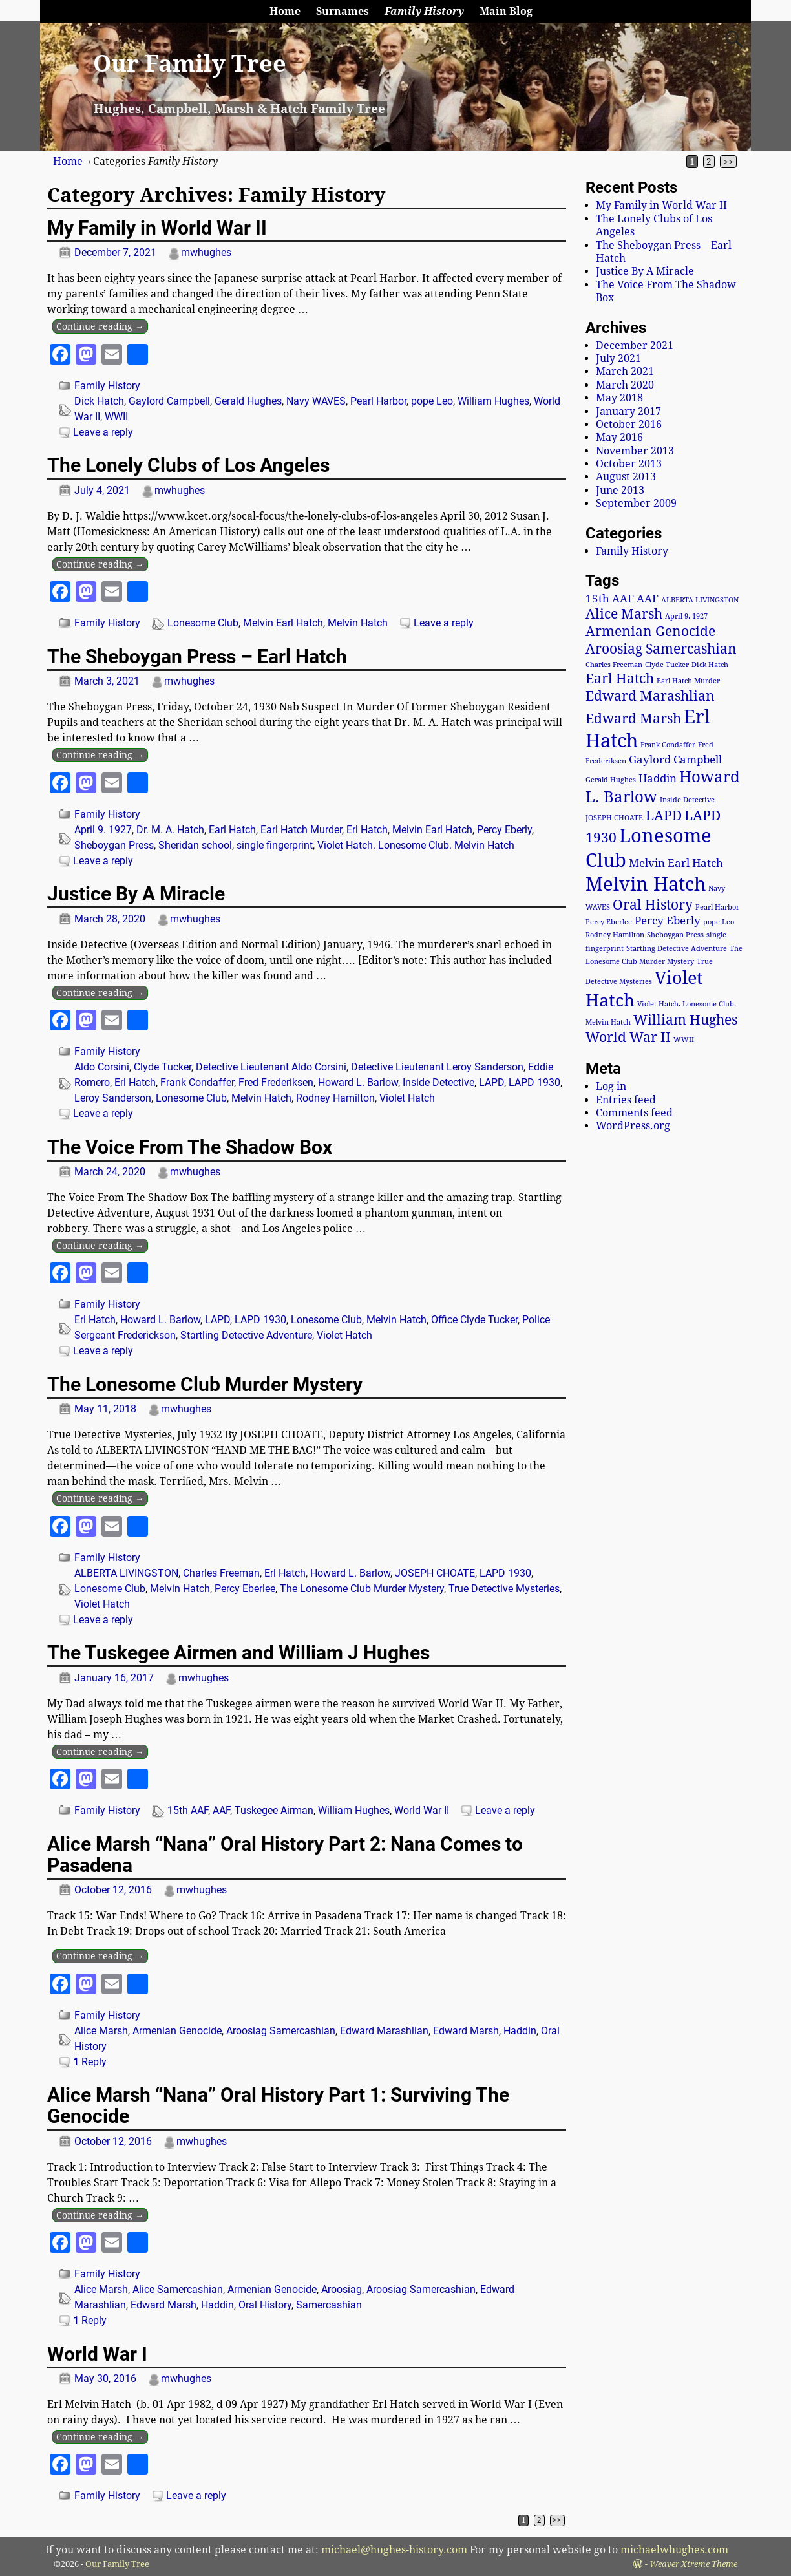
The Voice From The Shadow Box (189, 1147)
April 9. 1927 (103, 830)
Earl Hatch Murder (301, 830)
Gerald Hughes (248, 401)
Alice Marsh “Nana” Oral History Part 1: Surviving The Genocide (278, 2105)
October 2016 (629, 424)
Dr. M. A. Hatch (170, 830)
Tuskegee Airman (274, 1810)
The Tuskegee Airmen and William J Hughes (238, 1652)
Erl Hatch (367, 830)
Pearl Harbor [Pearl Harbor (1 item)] (717, 907)
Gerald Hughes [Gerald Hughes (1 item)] (610, 780)
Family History (424, 11)
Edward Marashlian (384, 2031)
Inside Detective (438, 1082)
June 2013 (620, 490)
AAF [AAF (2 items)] (648, 598)
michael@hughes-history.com (394, 2550)
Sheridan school (195, 845)
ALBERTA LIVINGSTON (126, 1573)
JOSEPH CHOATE (435, 1573)
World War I (97, 2354)
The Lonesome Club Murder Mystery (205, 1384)
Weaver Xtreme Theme (693, 2564)
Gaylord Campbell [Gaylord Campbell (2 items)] (675, 759)
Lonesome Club (202, 623)
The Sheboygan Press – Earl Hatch (197, 656)
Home (285, 11)
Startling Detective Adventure (246, 1335)
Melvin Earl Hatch (283, 623)
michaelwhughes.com (674, 2550)
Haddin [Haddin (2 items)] (657, 778)
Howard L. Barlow (358, 1082)
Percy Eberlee (245, 1588)
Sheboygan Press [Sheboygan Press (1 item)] (675, 935)
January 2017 (628, 411)
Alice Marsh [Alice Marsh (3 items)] (623, 614)
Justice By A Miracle (136, 893)
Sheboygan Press (114, 845)
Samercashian (329, 2305)
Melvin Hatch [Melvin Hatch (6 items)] (645, 884)
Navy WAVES (316, 401)
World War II (421, 1810)
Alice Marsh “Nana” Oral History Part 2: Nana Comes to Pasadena (285, 1855)
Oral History (264, 2305)
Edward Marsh (466, 2031)
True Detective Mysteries (504, 1588)
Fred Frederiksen (275, 1082)
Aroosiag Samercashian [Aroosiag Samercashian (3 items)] (661, 649)
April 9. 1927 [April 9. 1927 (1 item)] (686, 616)
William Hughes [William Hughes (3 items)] (685, 1020)
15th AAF (187, 1810)
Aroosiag (341, 2289)
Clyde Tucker (162, 1067)
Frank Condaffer (197, 1082)
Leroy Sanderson (112, 1098)
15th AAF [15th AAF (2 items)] (609, 598)
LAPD (491, 1082)
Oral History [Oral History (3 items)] (653, 905)
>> (728, 161)
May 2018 (619, 398)
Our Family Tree (189, 64)
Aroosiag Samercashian (280, 2031)
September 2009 (636, 503)
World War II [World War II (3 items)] (628, 1037)
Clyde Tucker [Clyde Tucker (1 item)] (667, 665)
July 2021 (618, 358)
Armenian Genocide (177, 2031)
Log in (611, 1086)
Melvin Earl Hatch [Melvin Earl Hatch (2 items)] (676, 863)
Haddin (519, 2031)
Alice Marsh (101, 2031)
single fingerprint (275, 845)
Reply (90, 2062)
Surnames (342, 11)
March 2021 (625, 371)
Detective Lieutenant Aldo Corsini (271, 1067)
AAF (221, 1810)
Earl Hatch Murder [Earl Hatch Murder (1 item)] (688, 681)
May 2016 (619, 437)
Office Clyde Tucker (474, 1320)
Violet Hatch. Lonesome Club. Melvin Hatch (415, 845)
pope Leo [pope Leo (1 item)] (718, 922)
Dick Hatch (99, 401)
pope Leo (432, 401)
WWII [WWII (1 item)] (683, 1040)
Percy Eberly (504, 830)
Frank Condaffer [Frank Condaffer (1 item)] (667, 745)
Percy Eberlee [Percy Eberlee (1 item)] (608, 922)
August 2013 (626, 477)
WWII (116, 416)
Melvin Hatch (358, 623)
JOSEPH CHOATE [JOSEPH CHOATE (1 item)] (614, 818)
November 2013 (635, 451)
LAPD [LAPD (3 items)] (664, 816)
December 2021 (634, 345)
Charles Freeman (221, 1573)
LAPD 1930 (534, 1082)
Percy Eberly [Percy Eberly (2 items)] (668, 920)
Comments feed (634, 1113)
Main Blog (506, 11)
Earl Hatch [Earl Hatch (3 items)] (619, 679)
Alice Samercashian (177, 2289)
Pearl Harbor (378, 401)
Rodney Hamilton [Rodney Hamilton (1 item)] (614, 935)
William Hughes (493, 401)
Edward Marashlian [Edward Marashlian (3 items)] (650, 696)
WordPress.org (633, 1126)
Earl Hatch (232, 830)
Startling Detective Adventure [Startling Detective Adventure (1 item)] (676, 948)
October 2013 (629, 464)
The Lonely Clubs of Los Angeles (188, 465)
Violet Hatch (407, 1098)
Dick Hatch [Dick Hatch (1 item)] (709, 665)
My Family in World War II (157, 228)
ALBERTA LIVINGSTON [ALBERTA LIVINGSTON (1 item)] (700, 600)
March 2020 (625, 385)
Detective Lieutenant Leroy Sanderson (437, 1067)
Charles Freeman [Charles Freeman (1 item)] (613, 665)
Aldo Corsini (101, 1067)
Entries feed (626, 1100)
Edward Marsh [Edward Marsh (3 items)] (633, 719)
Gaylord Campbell (169, 401)
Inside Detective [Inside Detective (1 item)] (687, 800)
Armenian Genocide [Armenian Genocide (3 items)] (650, 631)
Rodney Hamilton (335, 1098)
